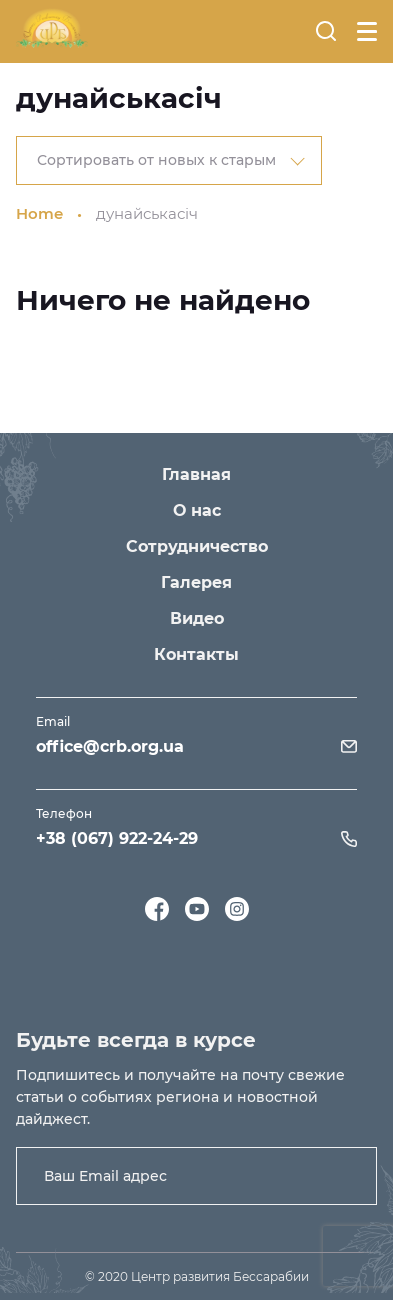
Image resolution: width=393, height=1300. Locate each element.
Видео (197, 618)
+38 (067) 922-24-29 (117, 838)
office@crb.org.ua (110, 746)
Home (39, 213)
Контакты (196, 654)
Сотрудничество (197, 546)
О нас (197, 510)
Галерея (196, 582)
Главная (196, 474)
